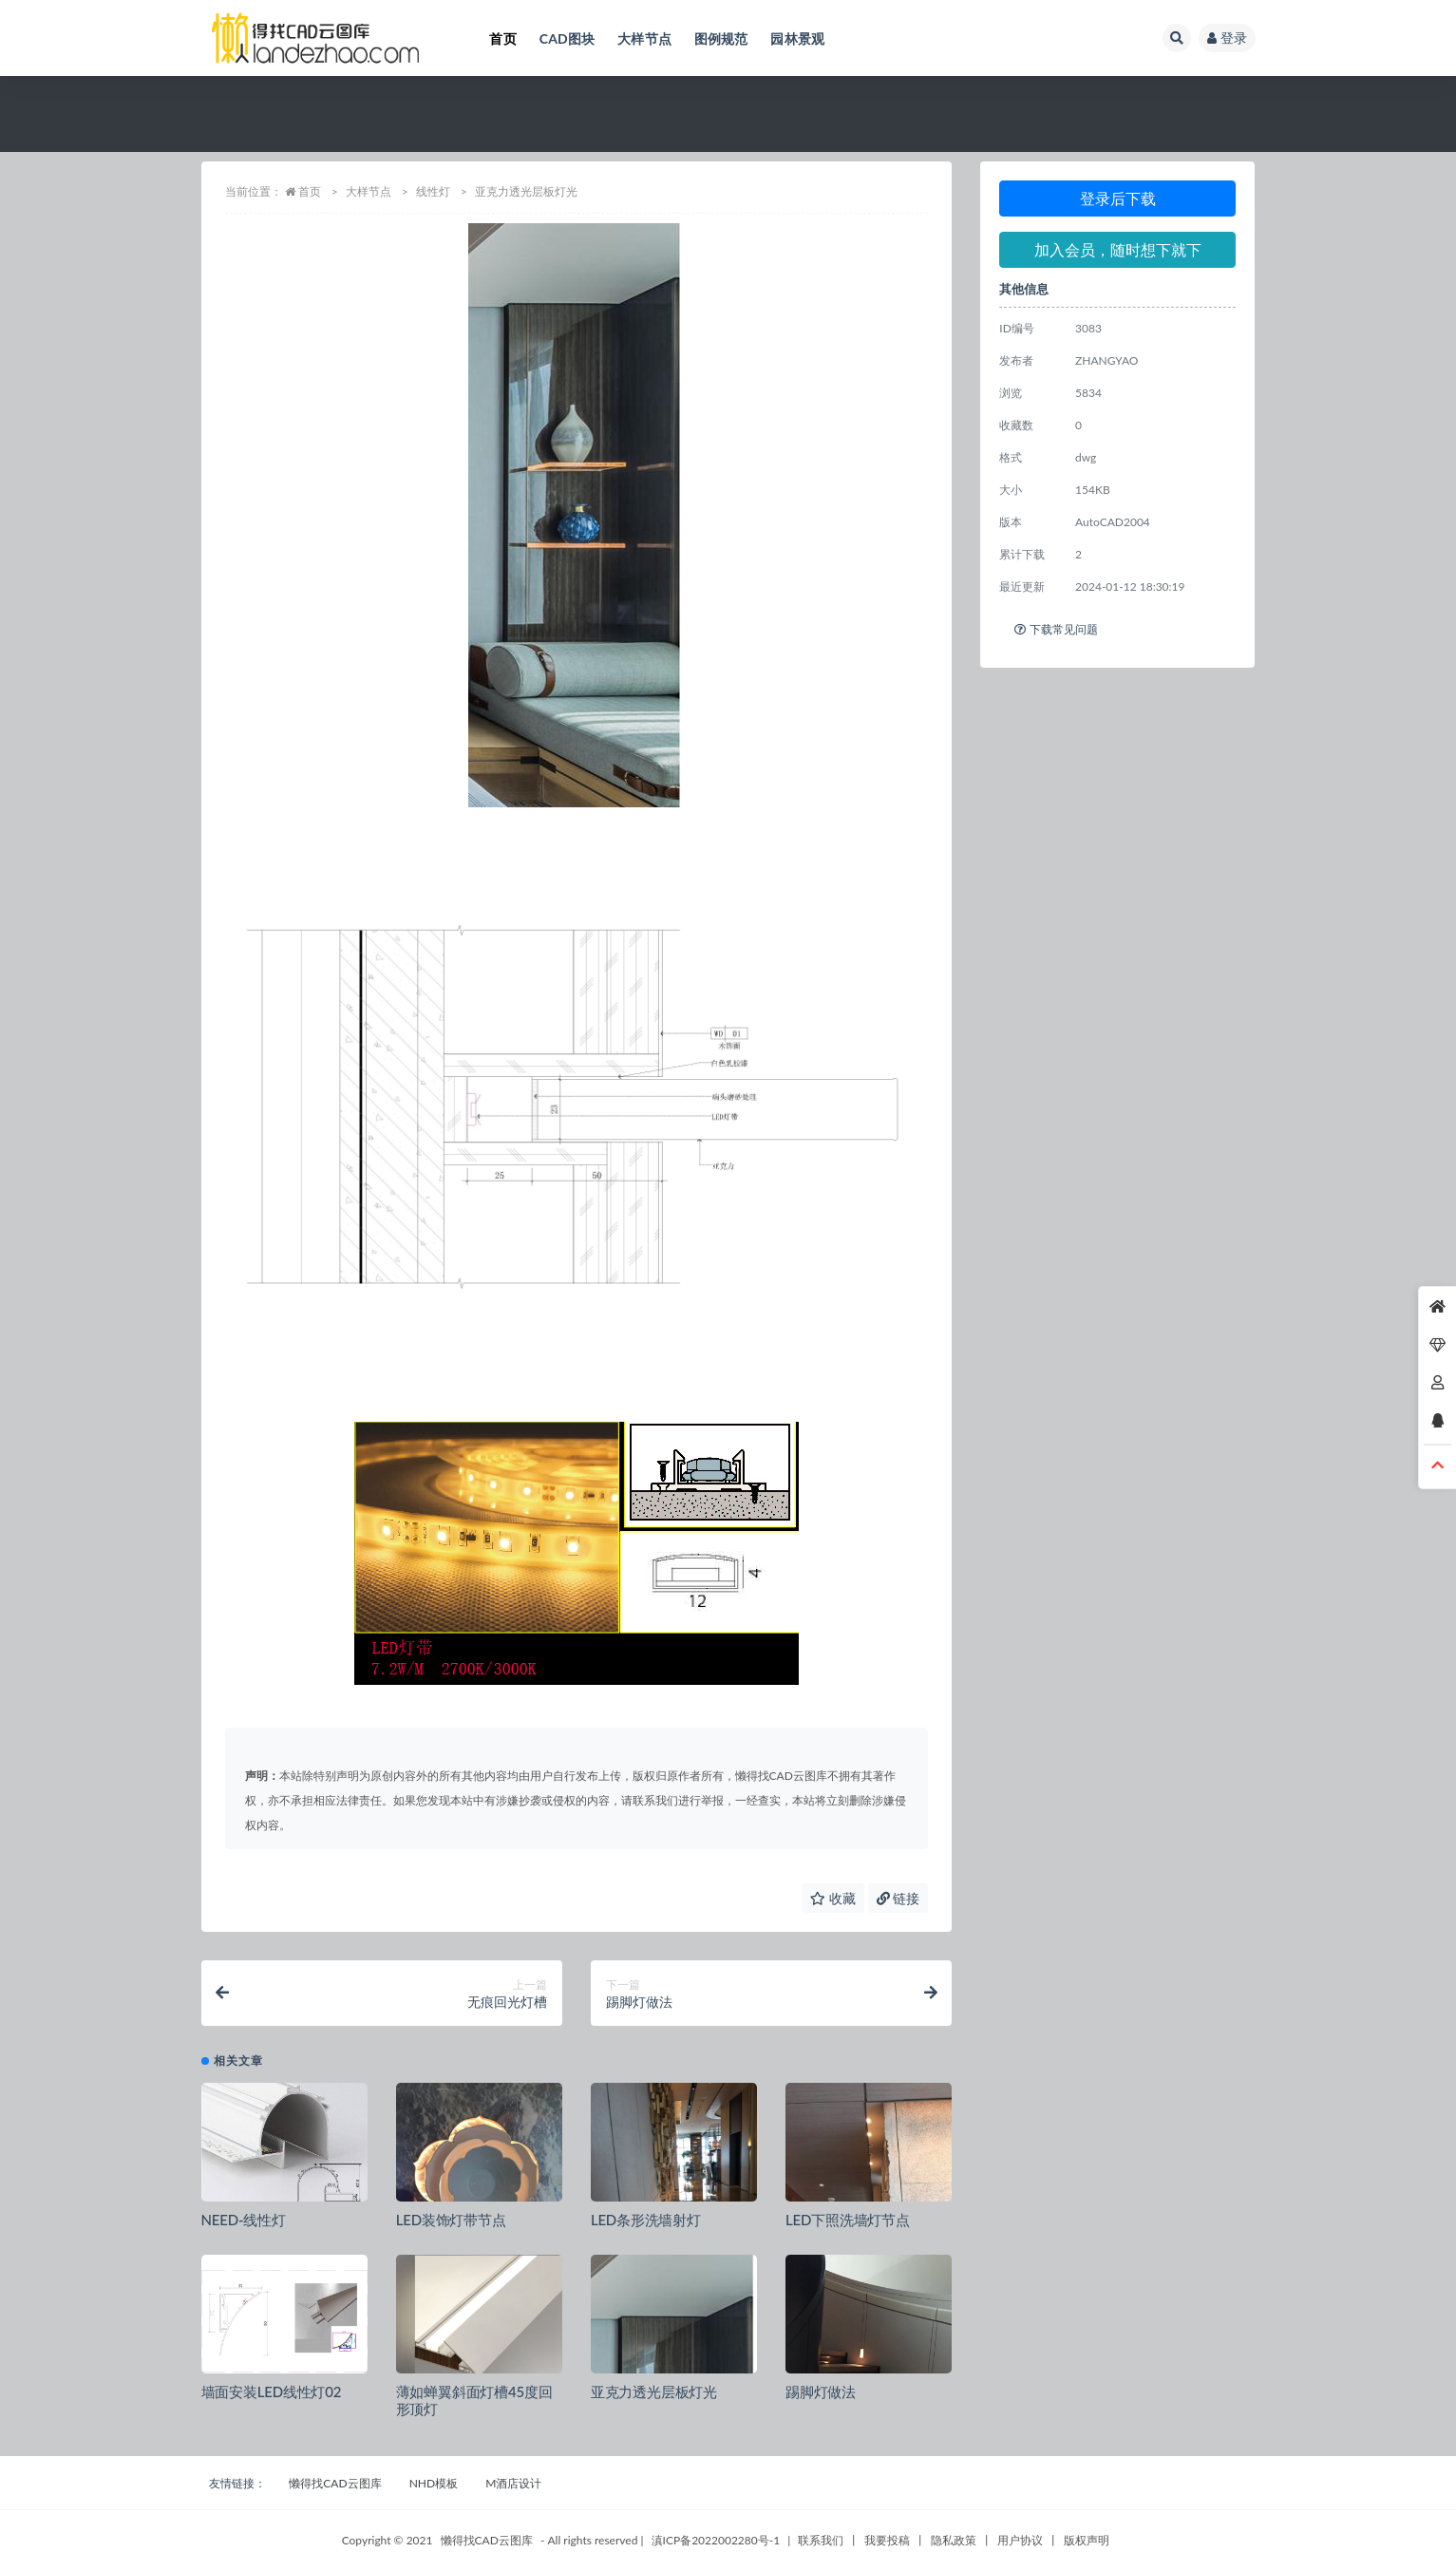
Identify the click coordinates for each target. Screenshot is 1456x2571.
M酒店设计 (513, 2483)
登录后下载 (1118, 198)
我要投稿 (887, 2540)
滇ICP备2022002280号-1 (716, 2540)
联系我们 (820, 2540)
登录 (1227, 37)
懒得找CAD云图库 (335, 2483)
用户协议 (1020, 2540)
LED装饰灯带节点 (451, 2219)
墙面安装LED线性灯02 (271, 2391)
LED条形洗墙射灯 (646, 2219)
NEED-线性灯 (243, 2219)
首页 (309, 191)
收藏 (833, 1898)
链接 (898, 1898)
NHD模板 (433, 2483)
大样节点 (368, 191)
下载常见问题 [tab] (1056, 629)
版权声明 (1086, 2540)
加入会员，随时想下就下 (1117, 249)
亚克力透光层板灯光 (654, 2391)
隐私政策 (953, 2540)
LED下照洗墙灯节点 (847, 2219)
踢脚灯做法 (820, 2391)
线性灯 (433, 191)
